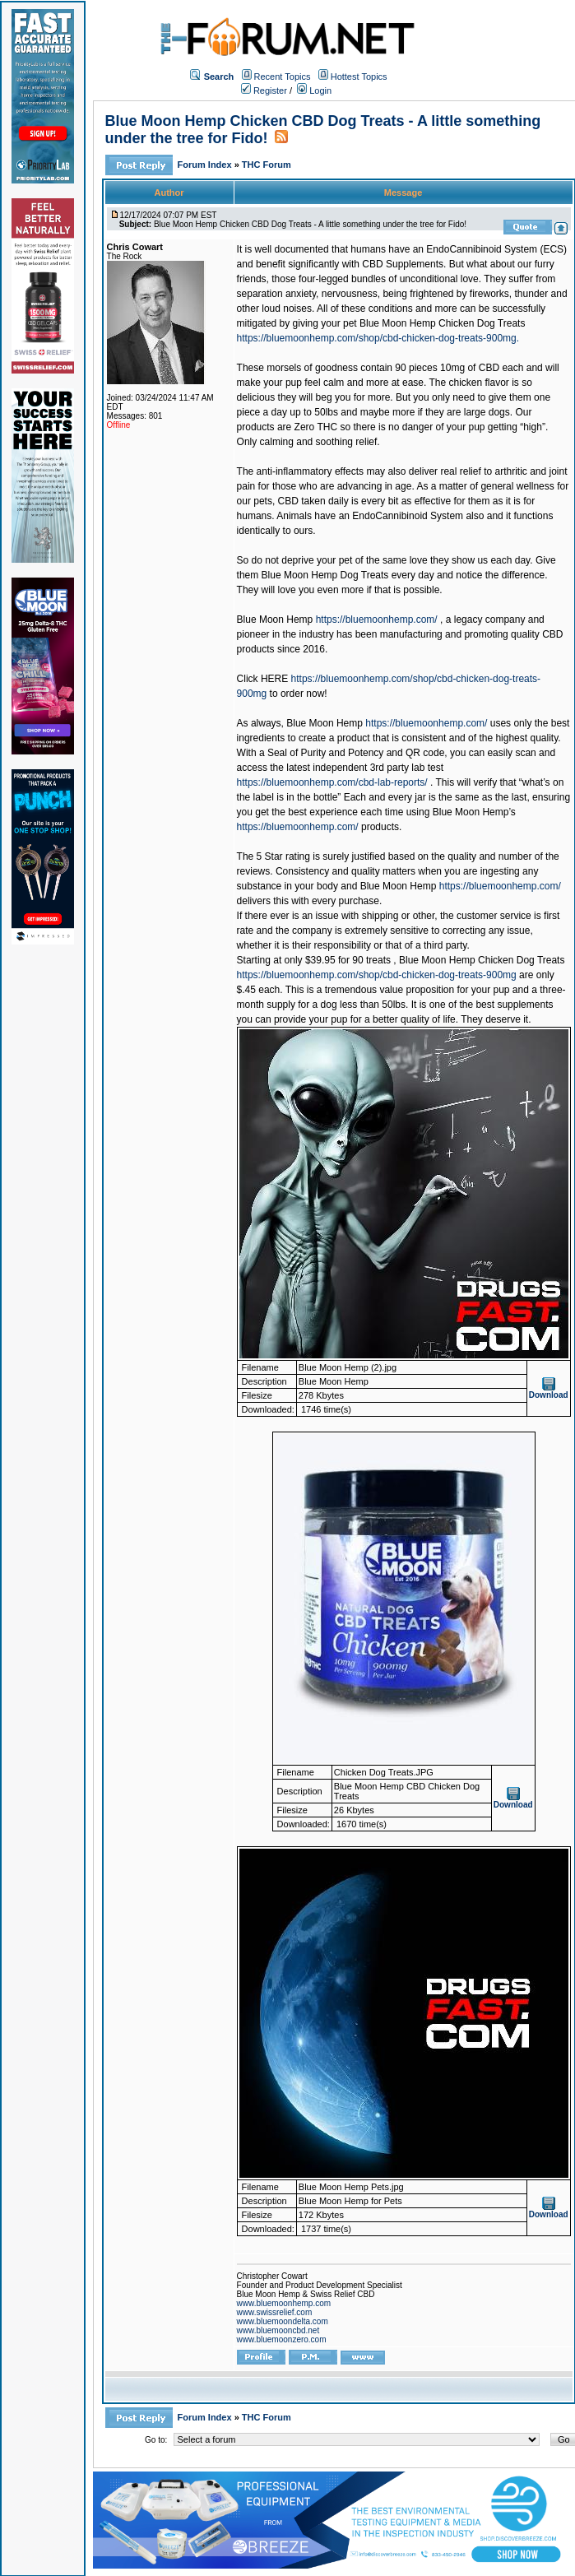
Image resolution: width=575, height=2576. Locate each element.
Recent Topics (282, 76)
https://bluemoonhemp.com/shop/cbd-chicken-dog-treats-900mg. (378, 338)
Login (314, 90)
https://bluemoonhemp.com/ (377, 619)
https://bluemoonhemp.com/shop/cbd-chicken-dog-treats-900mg (377, 975)
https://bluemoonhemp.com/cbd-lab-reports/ (332, 782)
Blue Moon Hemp (275, 619)
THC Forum (266, 164)
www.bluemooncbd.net (278, 2330)
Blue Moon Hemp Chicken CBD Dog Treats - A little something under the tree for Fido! (310, 224)
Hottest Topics (359, 76)
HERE (274, 679)
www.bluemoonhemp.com (284, 2303)
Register (264, 90)
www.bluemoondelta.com (282, 2321)
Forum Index (206, 164)
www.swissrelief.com (275, 2312)
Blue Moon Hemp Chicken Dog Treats (442, 323)
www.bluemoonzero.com (282, 2339)
